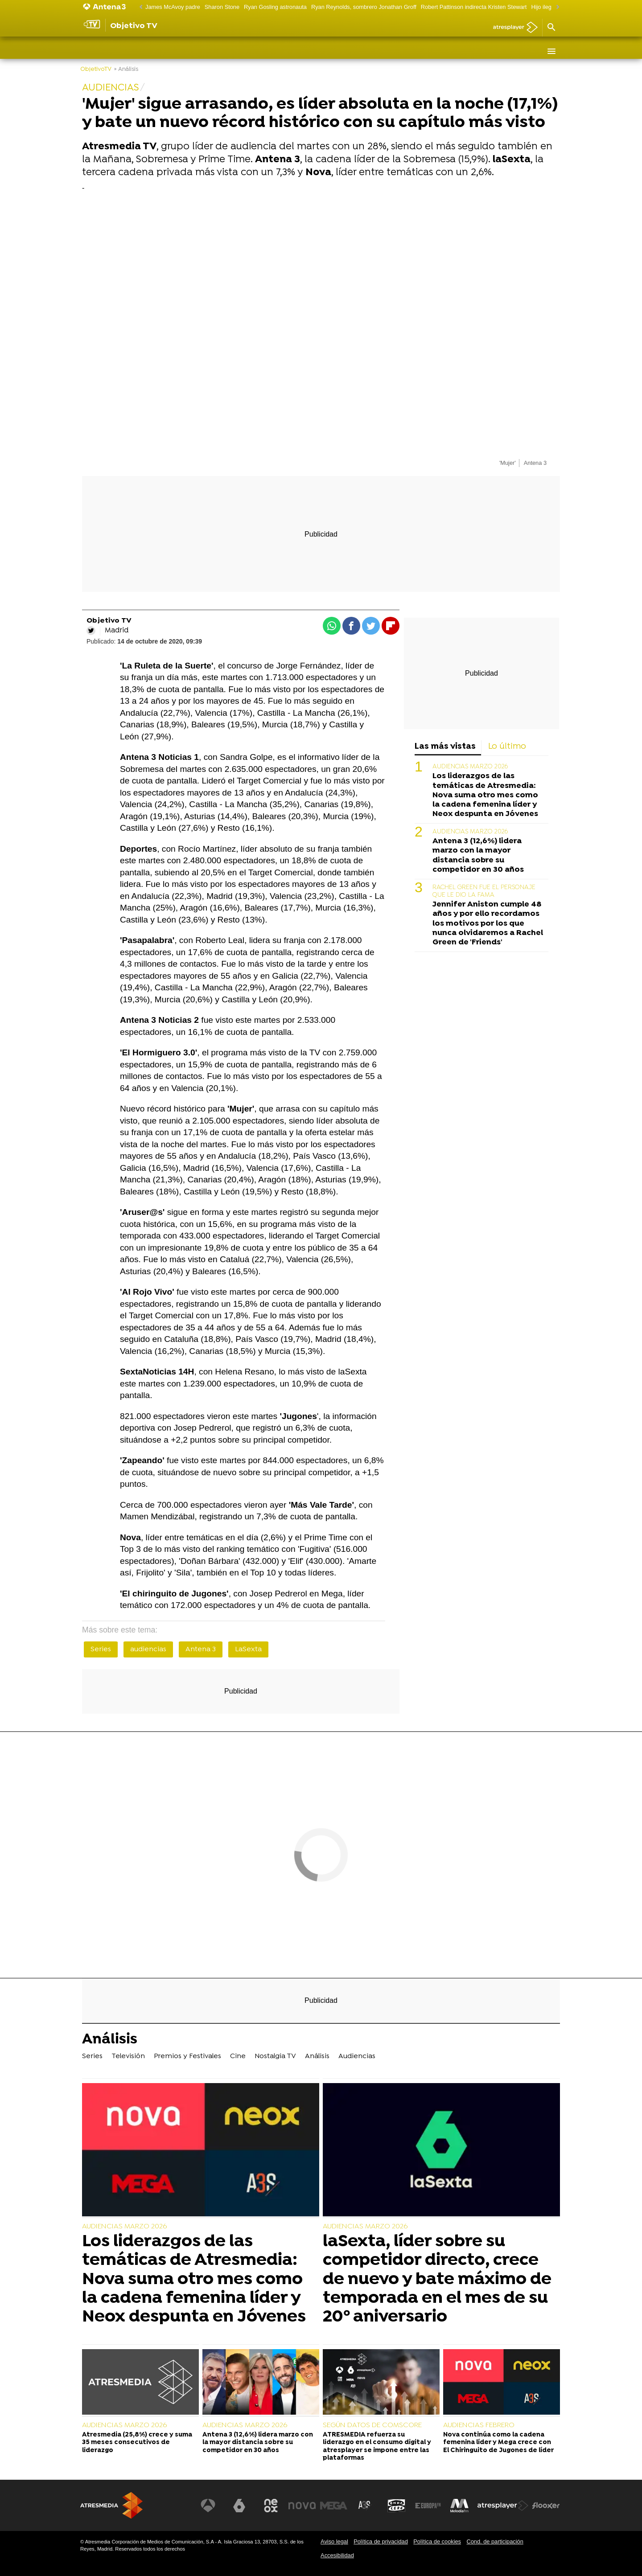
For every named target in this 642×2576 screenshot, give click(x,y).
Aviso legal (334, 2541)
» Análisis (126, 69)
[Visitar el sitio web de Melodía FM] (460, 2505)
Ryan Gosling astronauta (275, 7)
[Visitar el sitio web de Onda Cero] (398, 2505)
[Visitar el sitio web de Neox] (273, 2505)
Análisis (320, 51)
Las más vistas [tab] (445, 747)
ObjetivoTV (95, 69)
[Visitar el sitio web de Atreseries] (367, 2505)
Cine (242, 51)
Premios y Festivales (192, 51)
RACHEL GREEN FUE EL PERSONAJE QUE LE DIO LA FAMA (483, 891)
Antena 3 (200, 1649)
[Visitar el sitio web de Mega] (336, 2505)
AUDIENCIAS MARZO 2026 (470, 767)
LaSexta (248, 1649)
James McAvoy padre (172, 7)
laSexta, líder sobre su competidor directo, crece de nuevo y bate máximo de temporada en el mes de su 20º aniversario (437, 2279)
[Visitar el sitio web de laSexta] (243, 2505)
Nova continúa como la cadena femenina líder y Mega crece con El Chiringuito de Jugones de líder (498, 2442)
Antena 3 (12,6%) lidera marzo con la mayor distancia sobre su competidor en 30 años (478, 855)
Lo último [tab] (507, 747)
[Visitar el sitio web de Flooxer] (546, 2505)
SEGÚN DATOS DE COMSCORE (372, 2425)
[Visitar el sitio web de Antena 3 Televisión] (211, 2505)
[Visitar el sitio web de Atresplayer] (503, 2505)
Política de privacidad (381, 2541)
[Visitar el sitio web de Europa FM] (429, 2505)
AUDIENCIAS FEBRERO (478, 2425)
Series (96, 51)
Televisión (133, 51)
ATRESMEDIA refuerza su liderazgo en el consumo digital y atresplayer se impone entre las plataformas (377, 2446)
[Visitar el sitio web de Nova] (305, 2505)
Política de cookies (437, 2541)
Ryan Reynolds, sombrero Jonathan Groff (363, 7)
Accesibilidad (337, 2555)
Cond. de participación (494, 2541)
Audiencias (359, 51)
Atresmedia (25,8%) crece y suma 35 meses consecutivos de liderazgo (137, 2442)
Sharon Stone (222, 7)
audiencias (148, 1649)
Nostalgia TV (278, 51)
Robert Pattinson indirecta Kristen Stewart (474, 7)
